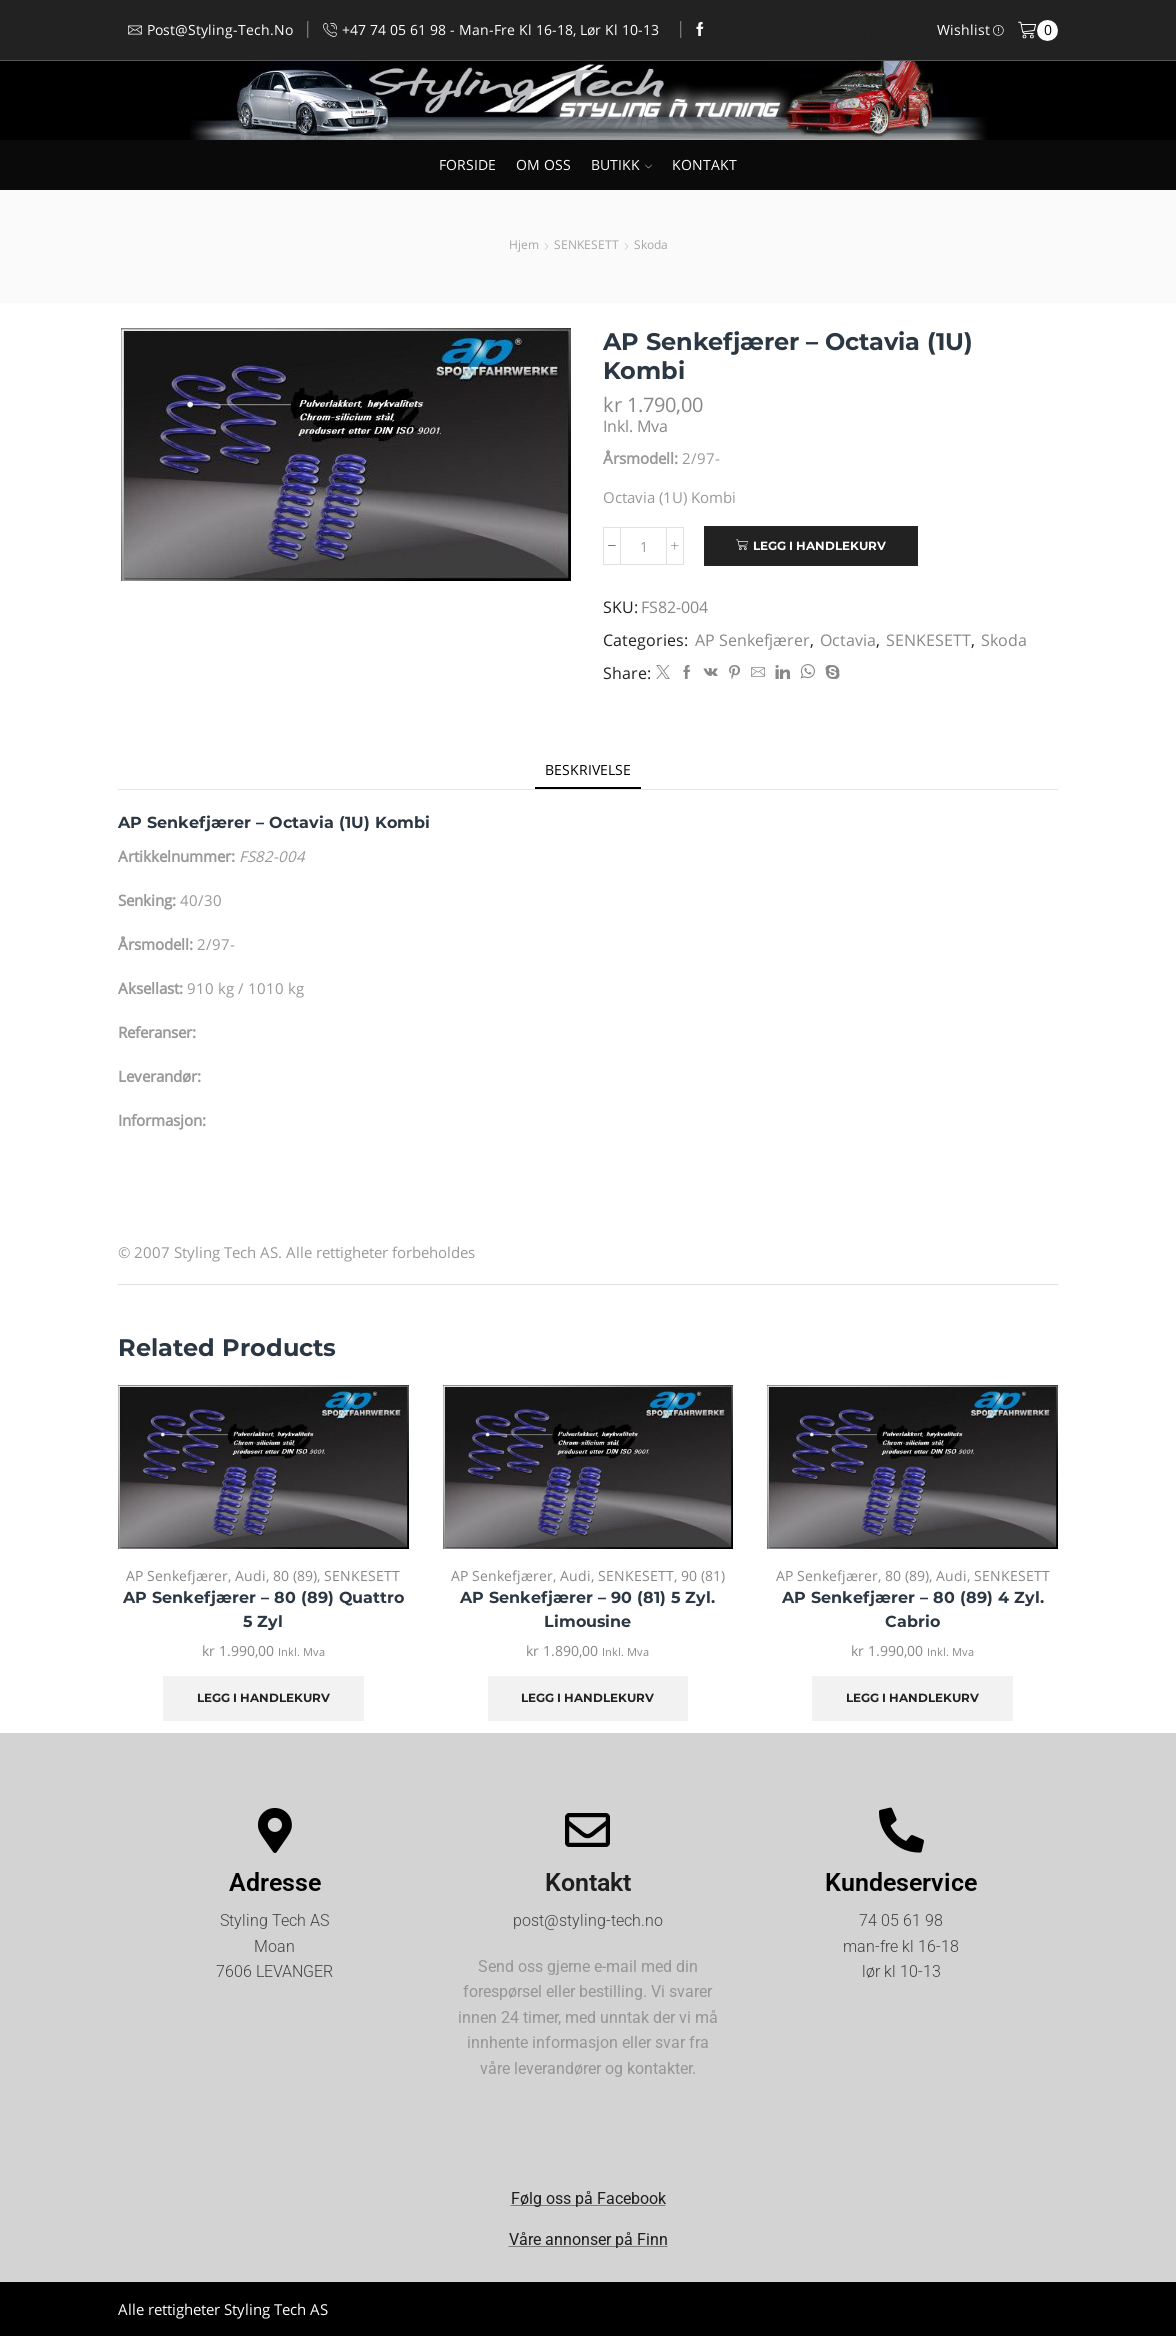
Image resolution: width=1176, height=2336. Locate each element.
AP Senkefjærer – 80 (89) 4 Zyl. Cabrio (913, 1609)
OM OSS (543, 164)
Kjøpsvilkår (1021, 2308)
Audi (250, 1575)
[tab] (588, 769)
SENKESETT (586, 244)
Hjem (524, 244)
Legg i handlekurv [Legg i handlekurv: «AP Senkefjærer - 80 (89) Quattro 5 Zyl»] (263, 1697)
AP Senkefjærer (752, 640)
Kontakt (588, 1882)
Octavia (848, 640)
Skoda (651, 244)
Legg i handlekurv (819, 545)
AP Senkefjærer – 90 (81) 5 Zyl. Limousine (587, 1609)
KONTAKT (704, 164)
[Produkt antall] (643, 546)
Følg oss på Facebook (588, 2198)
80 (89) (295, 1575)
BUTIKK (621, 164)
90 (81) (703, 1575)
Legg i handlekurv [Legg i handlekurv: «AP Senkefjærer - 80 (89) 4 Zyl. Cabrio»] (912, 1697)
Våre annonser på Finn (588, 2239)
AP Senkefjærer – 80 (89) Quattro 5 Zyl (263, 1609)
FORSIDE (467, 164)
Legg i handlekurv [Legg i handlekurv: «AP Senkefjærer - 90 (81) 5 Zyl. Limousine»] (587, 1697)
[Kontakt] (587, 1830)
